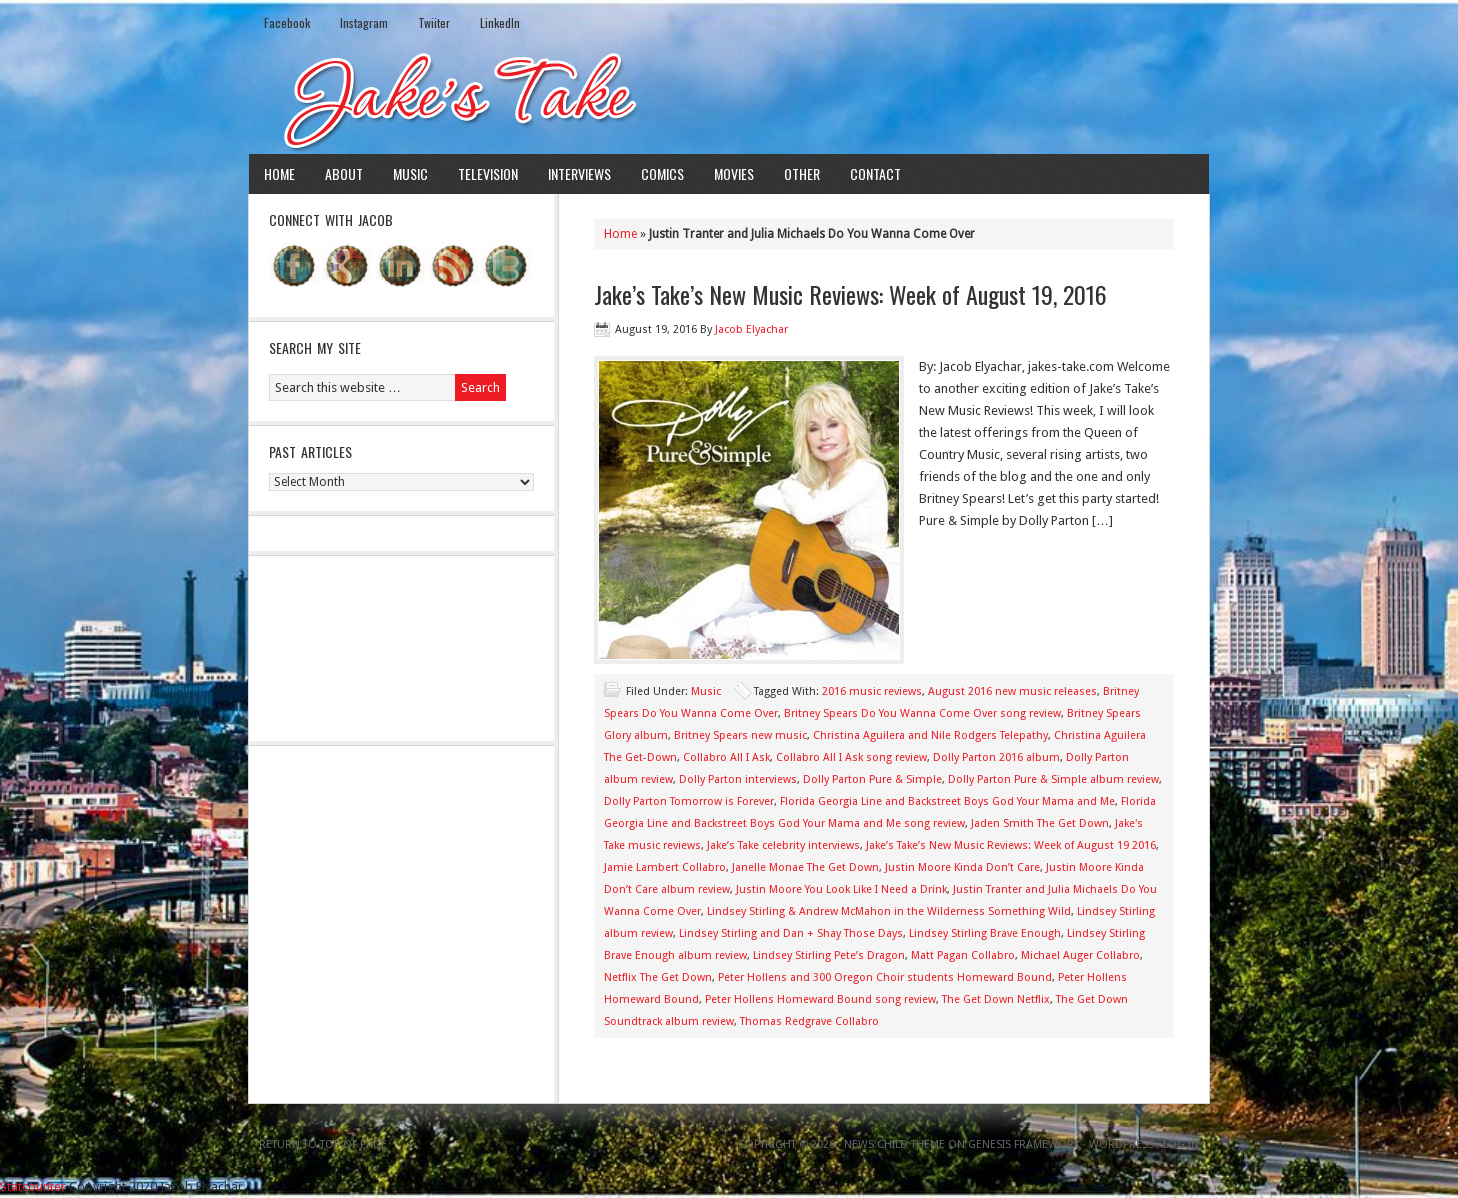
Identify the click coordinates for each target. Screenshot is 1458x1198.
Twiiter (434, 22)
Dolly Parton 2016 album (996, 757)
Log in (1181, 1144)
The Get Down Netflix (996, 999)
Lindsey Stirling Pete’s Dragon (829, 955)
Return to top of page (323, 1144)
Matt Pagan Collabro (963, 955)
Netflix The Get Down (658, 977)
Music (410, 173)
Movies (734, 173)
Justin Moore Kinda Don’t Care (962, 867)
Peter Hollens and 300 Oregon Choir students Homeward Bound (885, 977)
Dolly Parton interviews (738, 779)
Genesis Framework (1024, 1144)
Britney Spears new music (740, 735)
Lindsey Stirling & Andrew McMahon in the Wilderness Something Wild (889, 911)
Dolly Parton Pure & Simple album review (1053, 779)
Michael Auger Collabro (1080, 955)
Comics (662, 173)
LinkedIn (500, 22)
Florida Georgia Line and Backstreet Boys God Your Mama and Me (947, 801)
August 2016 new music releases (1012, 691)
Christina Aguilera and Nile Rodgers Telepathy (930, 735)
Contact (875, 173)
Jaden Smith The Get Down (1040, 823)
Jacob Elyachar (751, 329)
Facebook (287, 22)
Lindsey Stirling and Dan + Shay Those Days (791, 933)
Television (488, 173)
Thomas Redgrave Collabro (809, 1021)
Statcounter (33, 1186)
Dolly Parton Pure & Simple (872, 779)
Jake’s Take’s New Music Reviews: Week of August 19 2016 (1011, 845)
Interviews (579, 173)
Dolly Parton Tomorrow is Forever (689, 801)
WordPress (1121, 1144)
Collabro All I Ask (726, 757)
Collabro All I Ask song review (851, 757)
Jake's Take (729, 99)
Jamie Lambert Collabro (665, 867)
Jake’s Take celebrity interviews (783, 845)
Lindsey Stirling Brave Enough (985, 933)
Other (802, 173)
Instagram (364, 22)
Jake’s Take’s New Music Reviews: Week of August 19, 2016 (850, 294)
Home (279, 173)
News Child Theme (894, 1144)
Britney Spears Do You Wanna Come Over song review (922, 713)
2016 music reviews (872, 691)
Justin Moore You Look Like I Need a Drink (841, 889)
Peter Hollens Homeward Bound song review (820, 999)
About (344, 173)
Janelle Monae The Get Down (805, 867)
